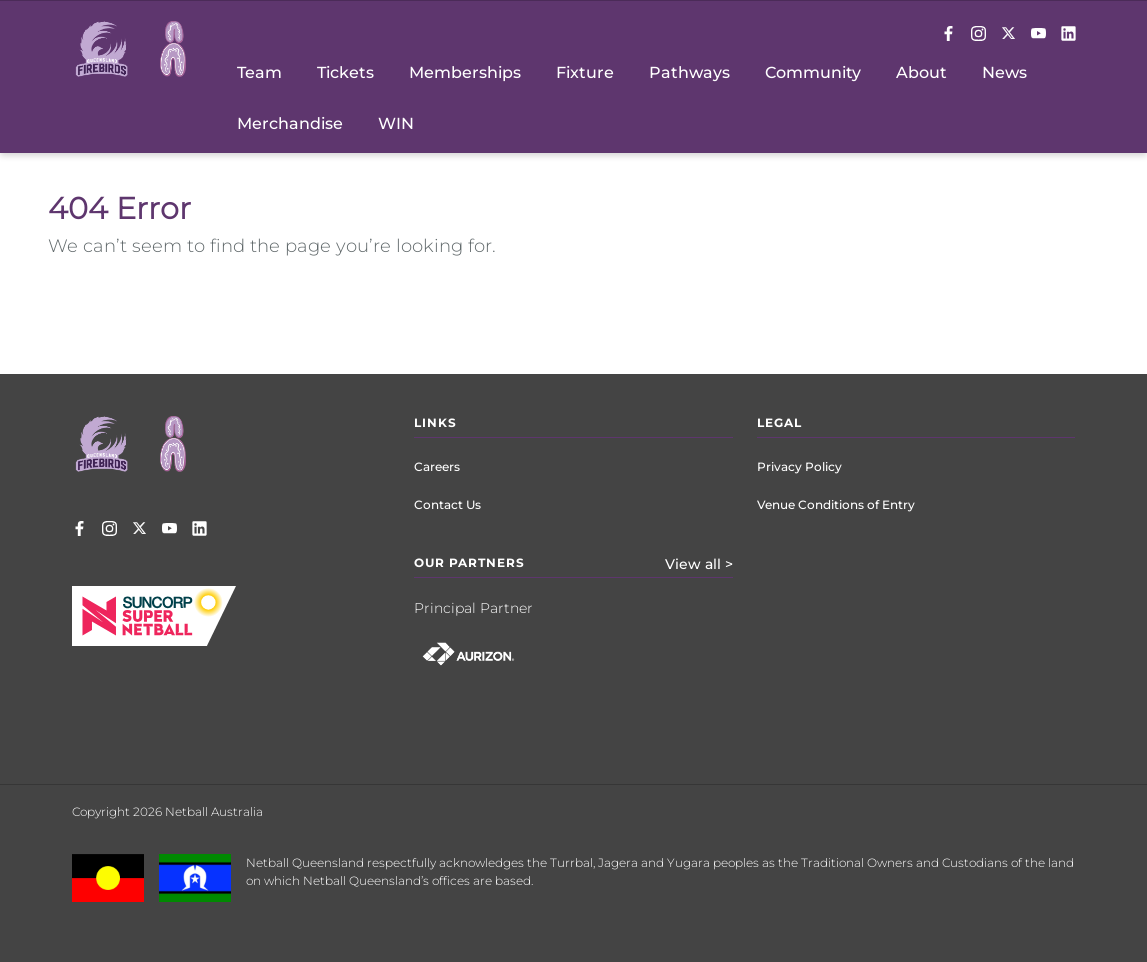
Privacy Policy (799, 466)
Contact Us (447, 504)
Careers (437, 466)
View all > (699, 564)
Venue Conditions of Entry (836, 504)
